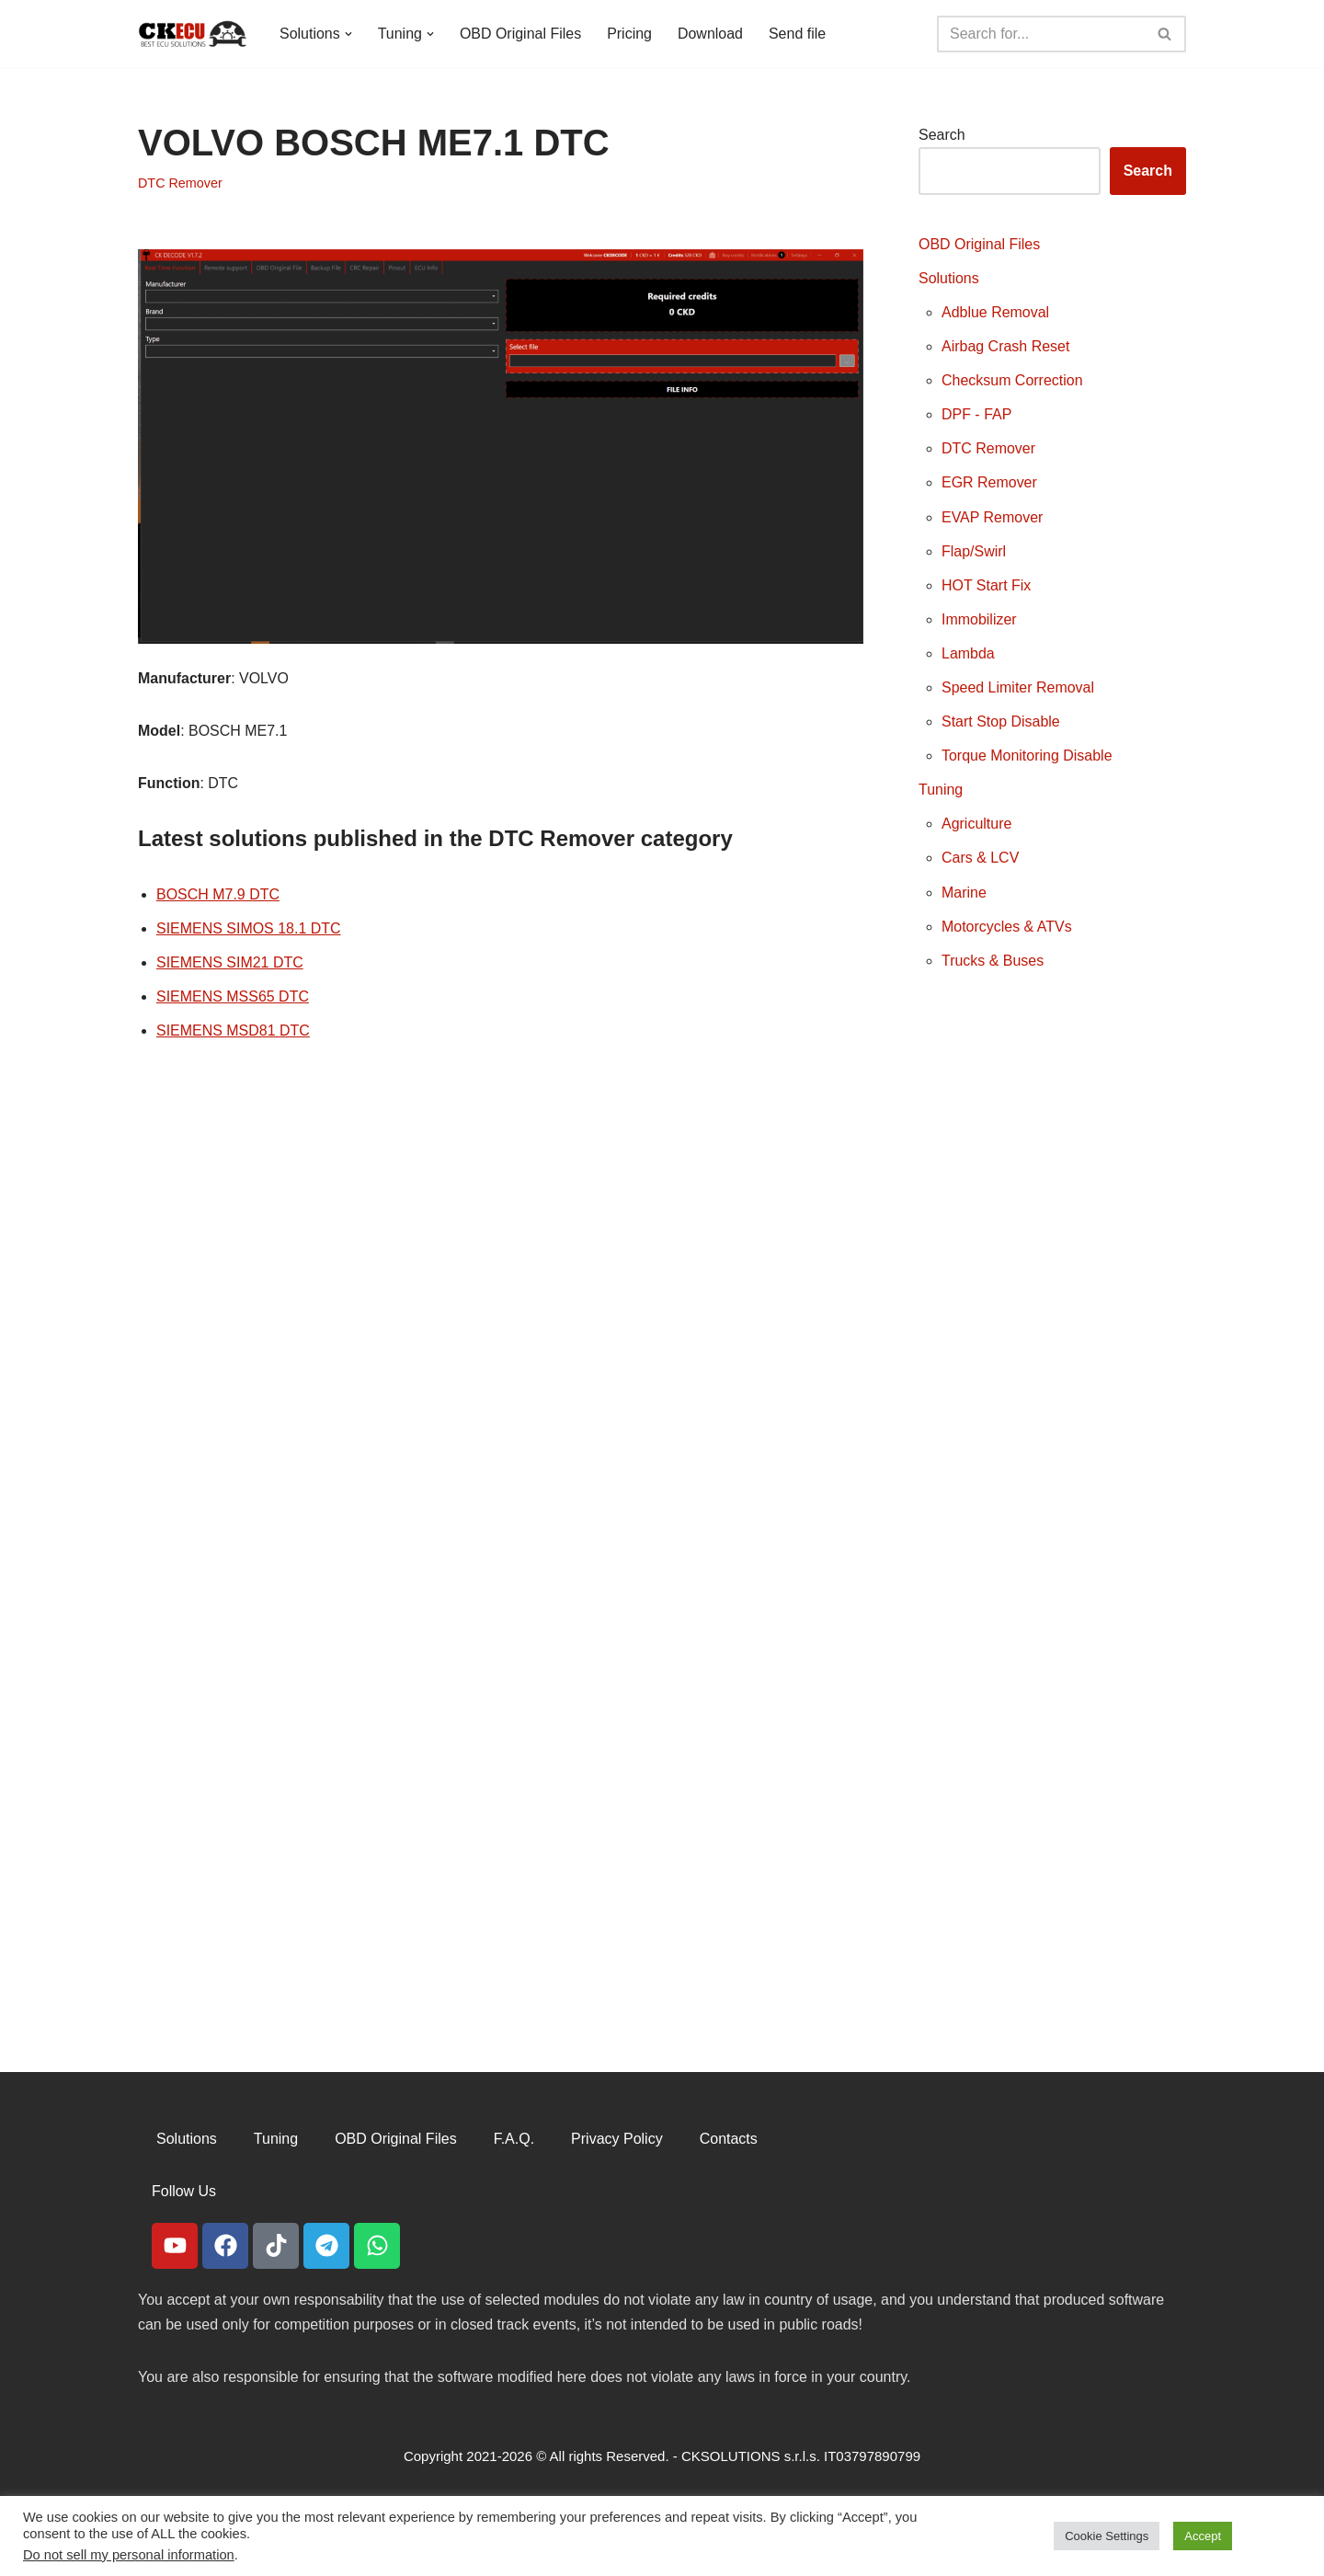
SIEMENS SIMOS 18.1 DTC (248, 928)
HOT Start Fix (987, 586)
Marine (964, 893)
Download (711, 33)
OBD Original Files (520, 33)
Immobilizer (979, 620)
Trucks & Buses (993, 962)
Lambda (968, 654)
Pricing (630, 33)
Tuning (941, 791)
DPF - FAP (976, 415)
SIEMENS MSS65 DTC (232, 997)
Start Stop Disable (1001, 722)
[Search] (1041, 34)
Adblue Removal (995, 312)
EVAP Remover (993, 517)
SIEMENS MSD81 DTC (233, 1031)
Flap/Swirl (974, 552)
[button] (348, 34)
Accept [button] (1202, 2536)
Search (942, 135)
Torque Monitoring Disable (1027, 757)
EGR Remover (989, 483)
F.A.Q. (514, 2206)
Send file (798, 33)
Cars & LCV (980, 859)
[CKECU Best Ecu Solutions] (193, 34)
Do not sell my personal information (128, 2554)
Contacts (729, 2206)
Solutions (949, 278)
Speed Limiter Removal (1018, 688)
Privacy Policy (617, 2206)
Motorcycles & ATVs (1007, 928)
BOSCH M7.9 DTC (218, 894)
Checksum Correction (1012, 381)
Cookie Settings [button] (1106, 2536)
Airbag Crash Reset (1006, 346)
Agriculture (976, 825)
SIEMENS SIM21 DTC (229, 962)
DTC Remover (180, 183)
